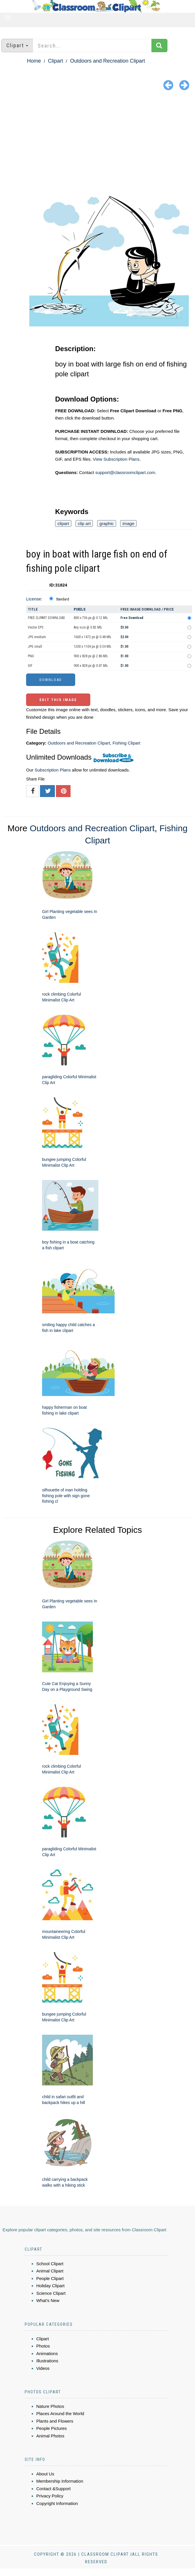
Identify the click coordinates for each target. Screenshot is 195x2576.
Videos (43, 2368)
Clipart (55, 61)
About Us (45, 2473)
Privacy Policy (49, 2495)
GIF (30, 666)
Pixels (80, 609)
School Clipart (49, 2263)
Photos (43, 2345)
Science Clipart (51, 2293)
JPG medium (37, 637)
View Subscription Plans (116, 459)
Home (34, 61)
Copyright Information (57, 2503)
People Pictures (51, 2428)
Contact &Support (53, 2488)
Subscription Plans (53, 769)
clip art (84, 523)
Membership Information (59, 2481)
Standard (62, 599)
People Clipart (50, 2278)
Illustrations (47, 2360)
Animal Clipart (49, 2270)
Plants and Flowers (54, 2421)
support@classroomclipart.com (125, 472)
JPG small (35, 647)
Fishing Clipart (126, 742)
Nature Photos (50, 2406)
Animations (47, 2353)
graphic (107, 523)
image (128, 523)
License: (34, 598)
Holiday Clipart (50, 2285)
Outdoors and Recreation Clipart (107, 61)
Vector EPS (35, 627)
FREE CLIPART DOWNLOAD (46, 618)
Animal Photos (50, 2435)
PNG (31, 656)
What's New (47, 2300)
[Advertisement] (97, 136)
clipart (63, 523)
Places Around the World (60, 2413)
